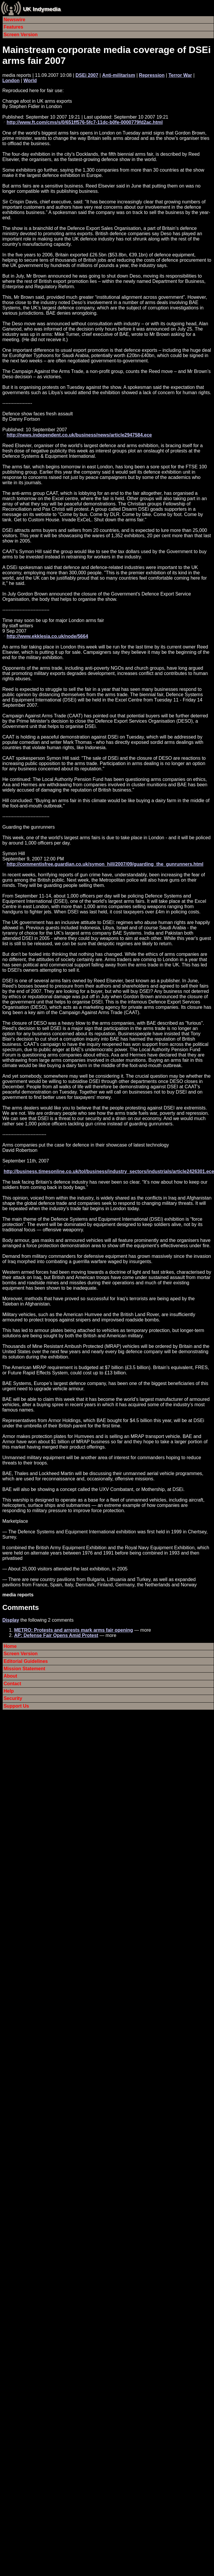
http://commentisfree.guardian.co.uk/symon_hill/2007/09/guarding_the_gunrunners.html (104, 864)
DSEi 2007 (86, 75)
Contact (12, 1683)
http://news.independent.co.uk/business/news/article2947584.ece (79, 434)
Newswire (14, 19)
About (10, 1675)
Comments (20, 1607)
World (30, 80)
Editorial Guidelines (26, 1661)
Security (13, 1698)
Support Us (16, 1706)
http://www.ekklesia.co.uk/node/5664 (47, 636)
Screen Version (21, 34)
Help (9, 1690)
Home (10, 1646)
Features (13, 26)
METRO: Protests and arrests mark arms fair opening (73, 1630)
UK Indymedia (42, 9)
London (11, 80)
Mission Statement (24, 1668)
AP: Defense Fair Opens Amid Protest (56, 1635)
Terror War (180, 75)
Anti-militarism (118, 75)
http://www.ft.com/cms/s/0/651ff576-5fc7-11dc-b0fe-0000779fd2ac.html (84, 122)
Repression (152, 75)
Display (10, 1620)
